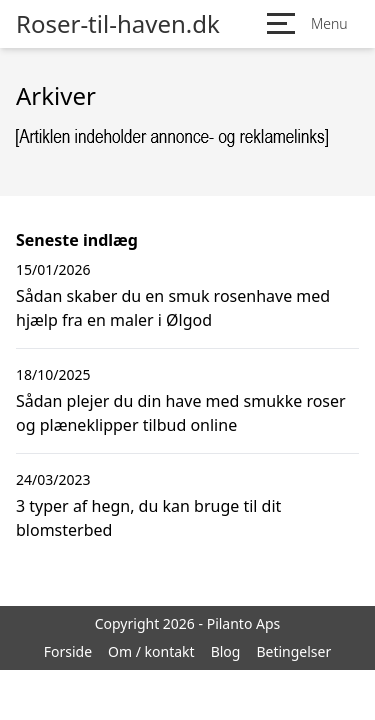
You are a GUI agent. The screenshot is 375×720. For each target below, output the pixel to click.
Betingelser (293, 651)
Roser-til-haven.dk (118, 24)
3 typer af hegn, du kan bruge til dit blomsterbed (148, 518)
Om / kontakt (151, 651)
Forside (68, 651)
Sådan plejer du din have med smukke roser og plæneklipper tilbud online (181, 413)
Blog (226, 651)
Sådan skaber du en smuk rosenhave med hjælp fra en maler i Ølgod (173, 308)
